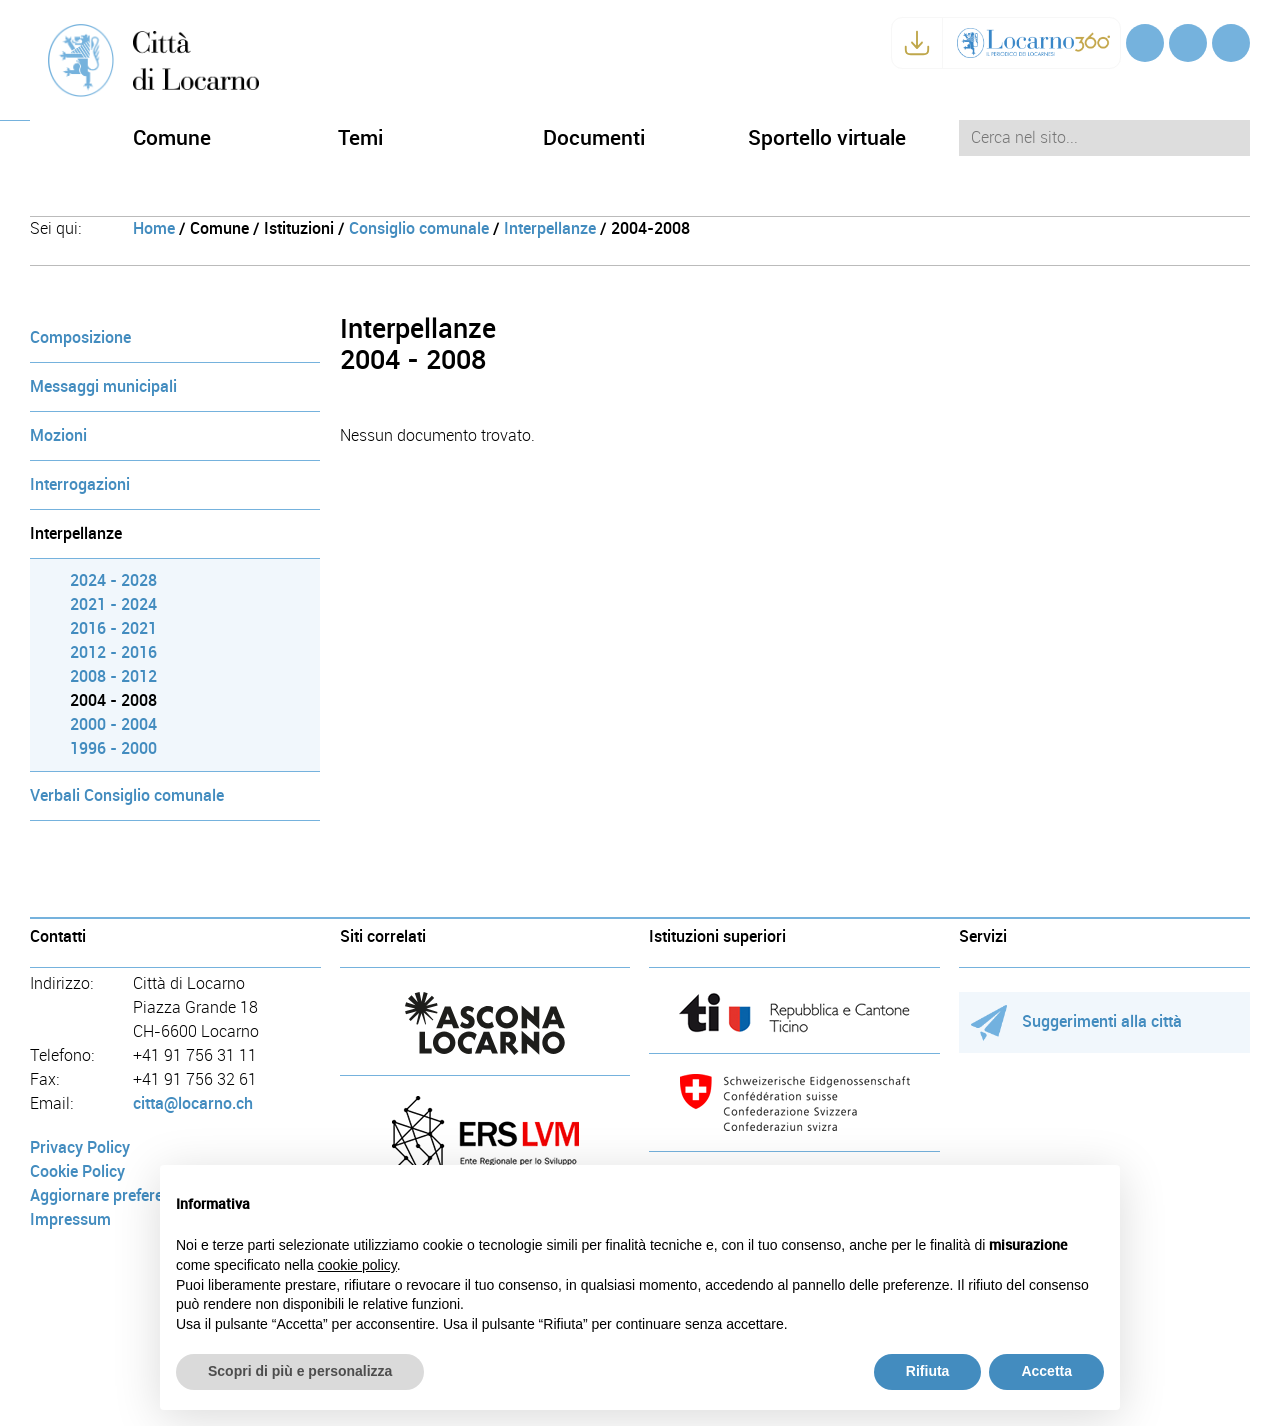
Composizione (80, 337)
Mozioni (58, 435)
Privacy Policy (80, 1147)
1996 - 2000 (113, 748)
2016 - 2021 (113, 628)
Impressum (70, 1219)
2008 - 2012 (113, 676)
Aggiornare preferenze (109, 1195)
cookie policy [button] (357, 1265)
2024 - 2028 (113, 580)
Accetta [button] (1046, 1371)
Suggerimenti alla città (1076, 1021)
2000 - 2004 (113, 724)
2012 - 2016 (113, 652)
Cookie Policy (77, 1171)
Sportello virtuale (827, 137)
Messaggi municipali (103, 386)
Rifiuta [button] (928, 1371)
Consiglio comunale (419, 228)
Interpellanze (550, 228)
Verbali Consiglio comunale (127, 795)
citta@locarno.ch (193, 1103)
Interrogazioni (80, 484)
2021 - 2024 (113, 604)
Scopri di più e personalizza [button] (300, 1371)
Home (154, 228)
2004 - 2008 (113, 700)
